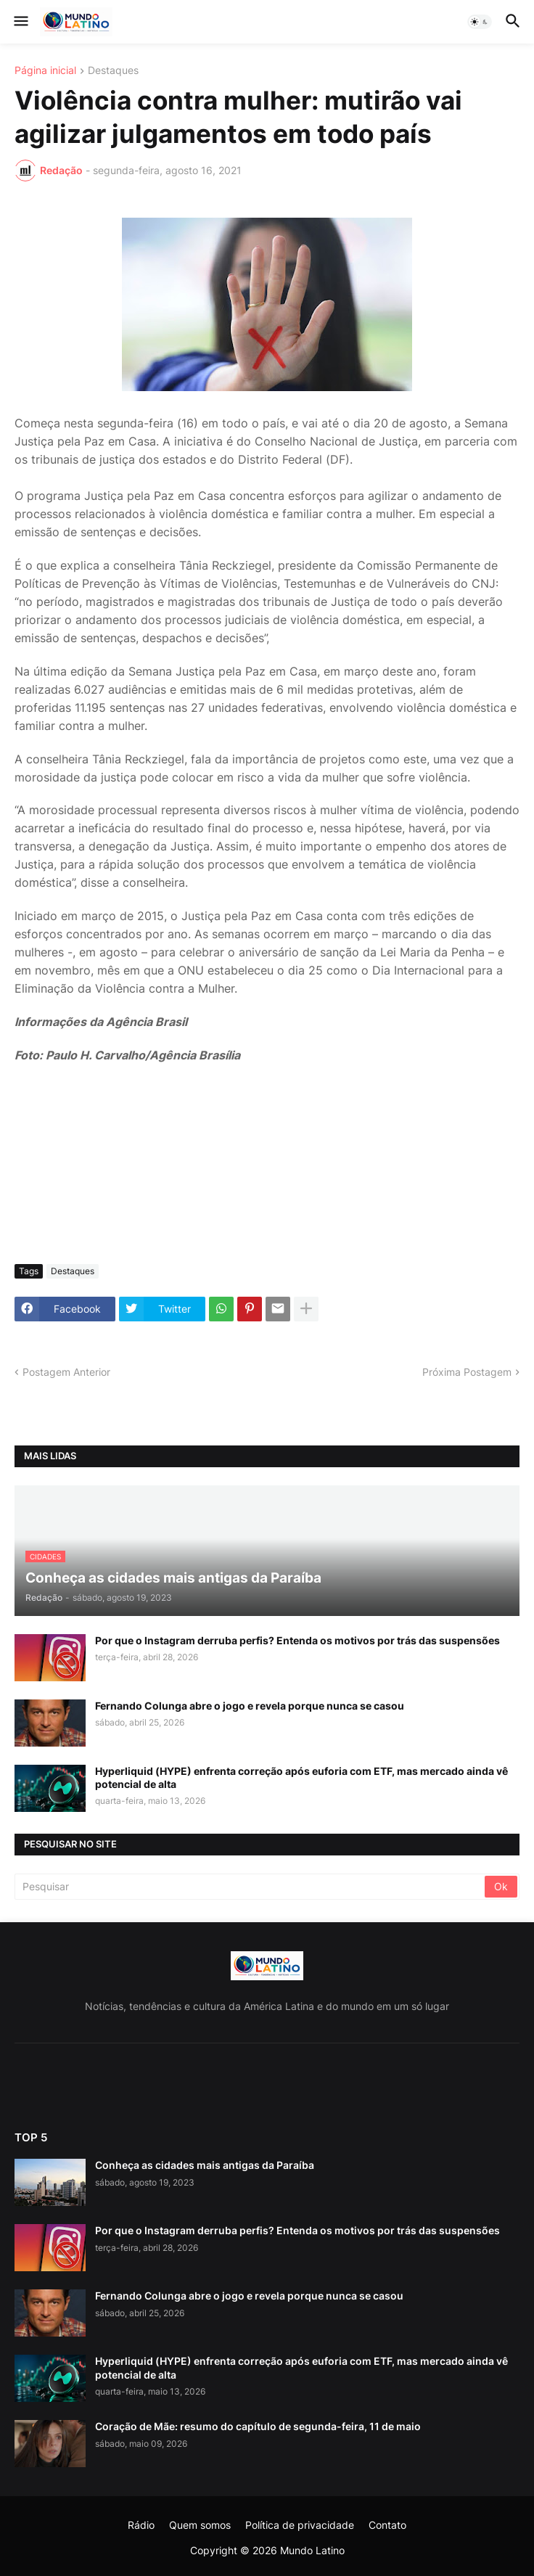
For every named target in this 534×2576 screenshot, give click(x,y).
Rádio (141, 2525)
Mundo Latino (312, 2550)
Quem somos (200, 2525)
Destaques (113, 70)
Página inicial (45, 70)
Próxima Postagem (467, 1372)
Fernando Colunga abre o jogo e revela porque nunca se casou (249, 1705)
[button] (20, 21)
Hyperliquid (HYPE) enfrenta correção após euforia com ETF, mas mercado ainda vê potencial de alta (301, 1777)
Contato (387, 2525)
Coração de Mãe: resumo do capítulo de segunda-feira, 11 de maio (258, 2426)
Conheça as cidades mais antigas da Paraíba (204, 2165)
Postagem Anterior (66, 1372)
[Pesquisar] (251, 1887)
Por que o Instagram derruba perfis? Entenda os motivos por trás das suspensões (297, 1640)
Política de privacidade (299, 2525)
